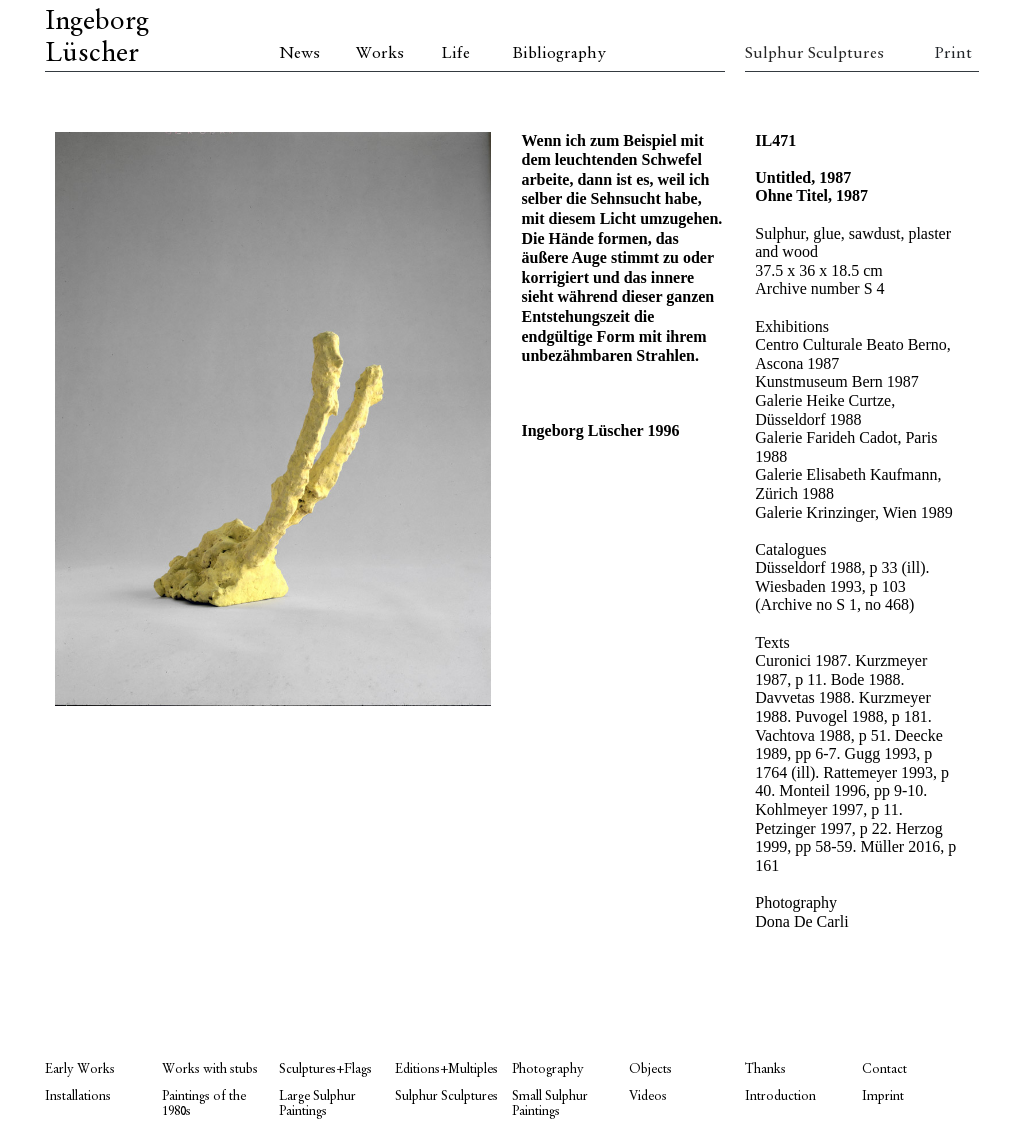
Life (455, 54)
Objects (650, 1069)
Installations (78, 1096)
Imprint (883, 1096)
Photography (548, 1069)
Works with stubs (210, 1069)
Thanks (765, 1069)
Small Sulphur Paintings (550, 1103)
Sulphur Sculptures (803, 54)
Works (380, 54)
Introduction (780, 1096)
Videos (648, 1096)
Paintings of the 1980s (204, 1103)
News (299, 54)
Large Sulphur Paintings (317, 1103)
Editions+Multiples (446, 1069)
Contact (884, 1069)
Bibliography (559, 54)
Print (953, 54)
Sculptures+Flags (325, 1069)
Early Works (80, 1069)
